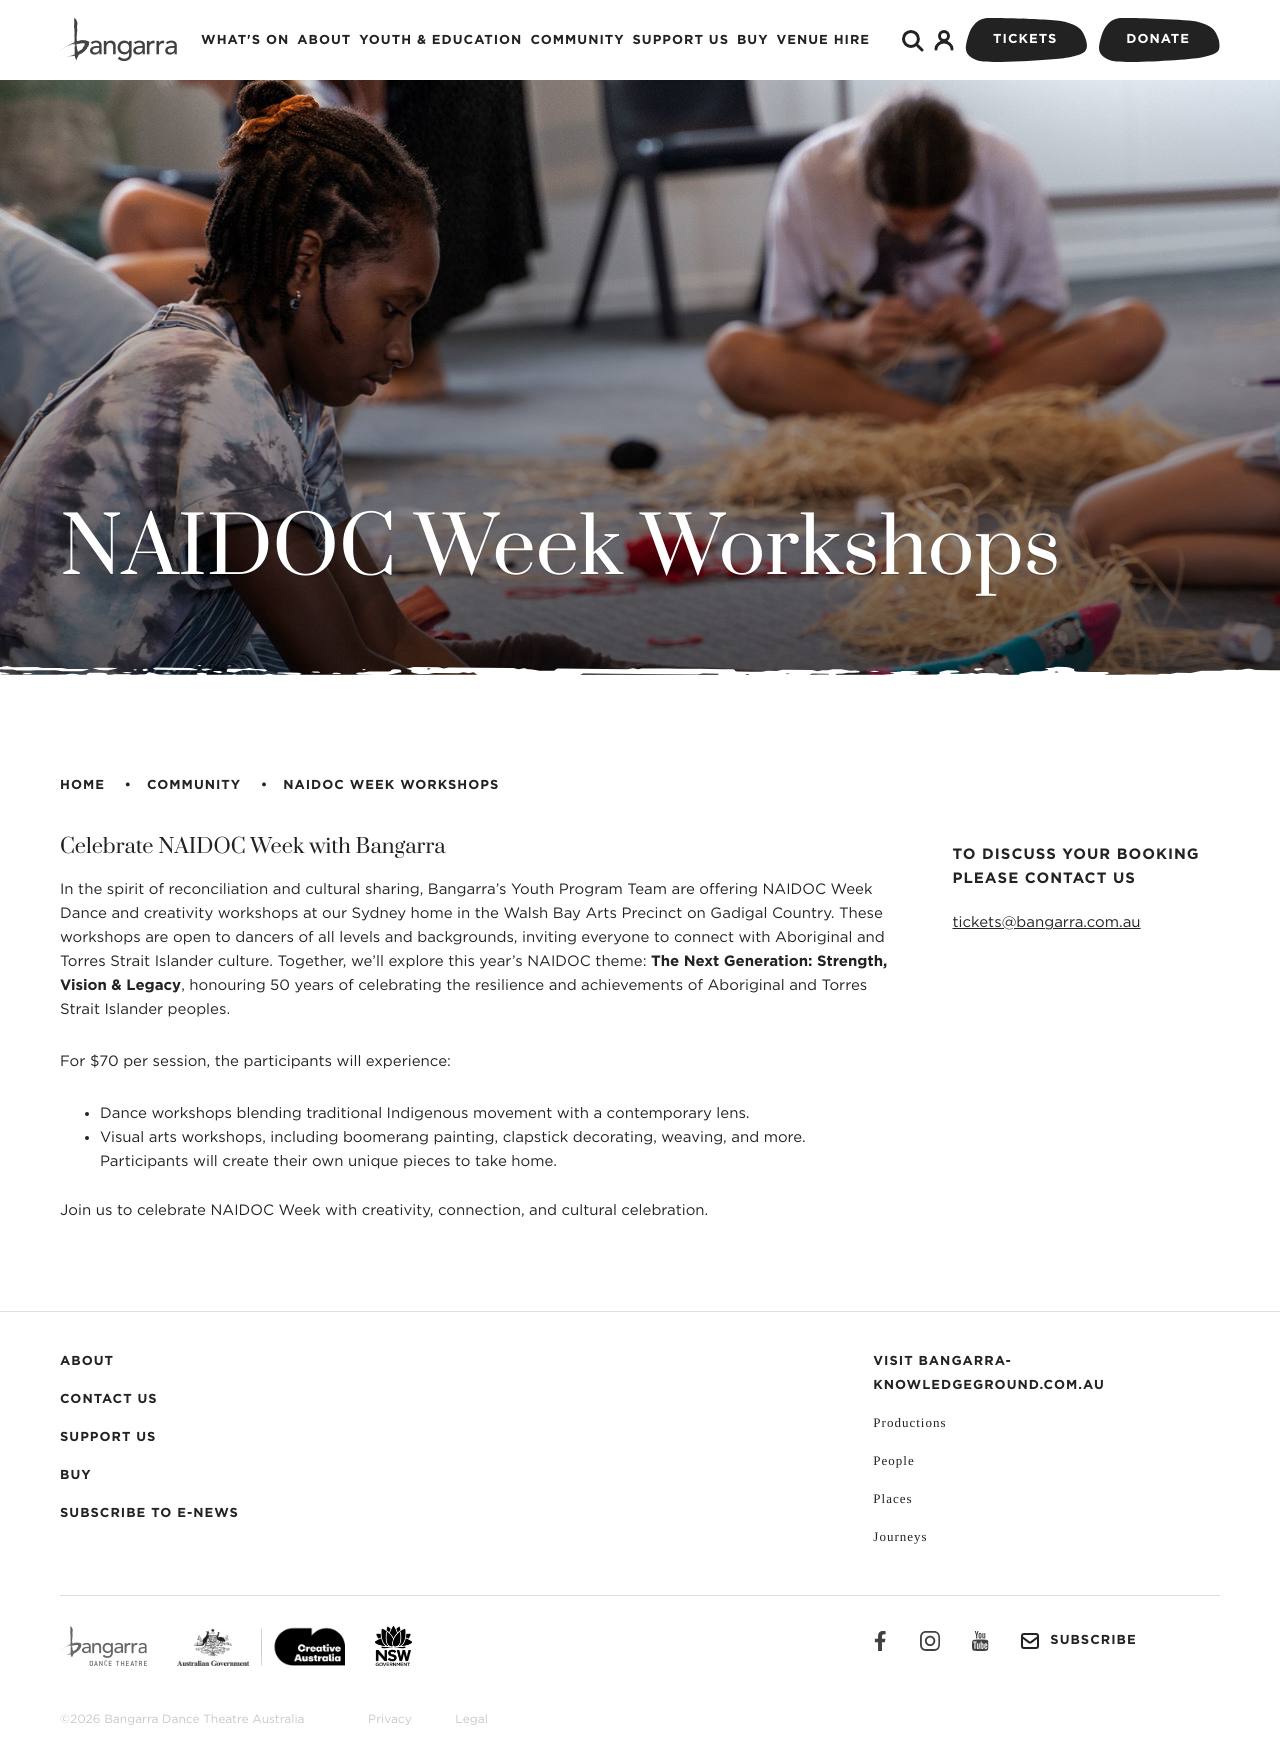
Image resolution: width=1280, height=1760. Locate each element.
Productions (909, 1422)
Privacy (390, 1720)
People (893, 1460)
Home (82, 785)
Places (892, 1498)
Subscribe (1078, 1641)
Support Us (681, 40)
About (324, 40)
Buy (753, 40)
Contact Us (109, 1399)
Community (577, 40)
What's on (245, 40)
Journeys (900, 1536)
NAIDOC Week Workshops (391, 785)
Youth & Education (440, 40)
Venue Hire (824, 40)
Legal (471, 1720)
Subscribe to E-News (149, 1513)
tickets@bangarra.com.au (1047, 922)
